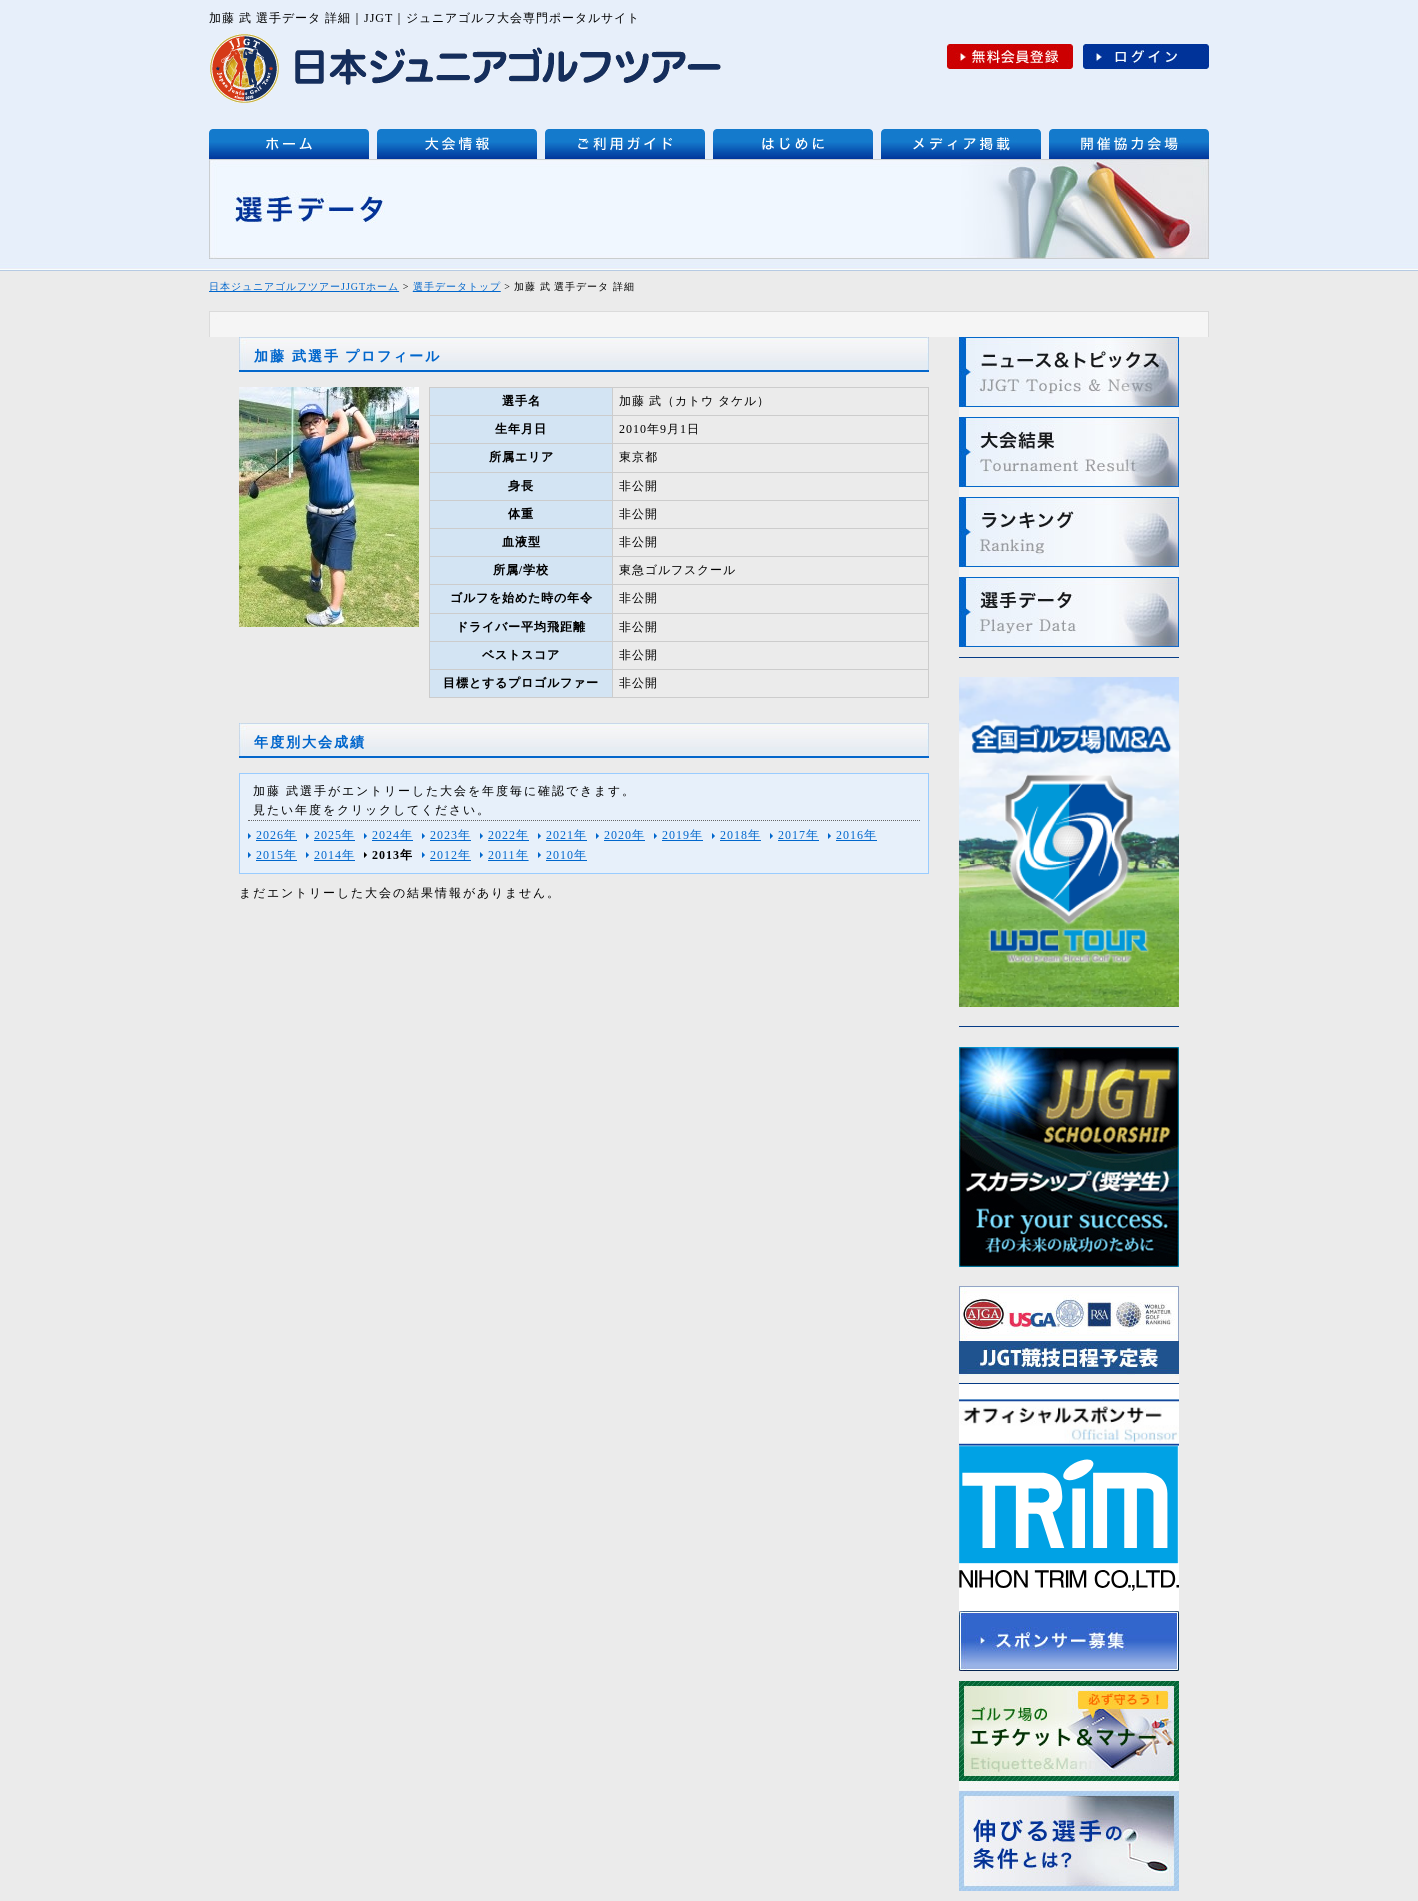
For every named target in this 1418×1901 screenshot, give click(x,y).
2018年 (740, 835)
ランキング (1069, 532)
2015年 (276, 855)
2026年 (276, 835)
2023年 (450, 835)
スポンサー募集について (1069, 1641)
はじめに (793, 144)
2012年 (450, 855)
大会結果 (1069, 452)
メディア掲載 (961, 144)
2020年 (624, 835)
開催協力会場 (1129, 144)
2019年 (682, 835)
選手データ (1069, 612)
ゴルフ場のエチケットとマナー (1069, 1731)
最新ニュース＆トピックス (1069, 372)
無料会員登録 (1010, 56)
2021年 (566, 835)
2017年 (798, 835)
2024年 (392, 835)
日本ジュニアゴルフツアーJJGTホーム (304, 286)
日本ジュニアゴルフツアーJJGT (289, 144)
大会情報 (457, 144)
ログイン (1146, 56)
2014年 (334, 855)
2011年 (508, 855)
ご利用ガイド (625, 144)
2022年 (508, 835)
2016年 (856, 835)
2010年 (566, 855)
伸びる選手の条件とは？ (1069, 1841)
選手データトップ (457, 286)
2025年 (334, 835)
